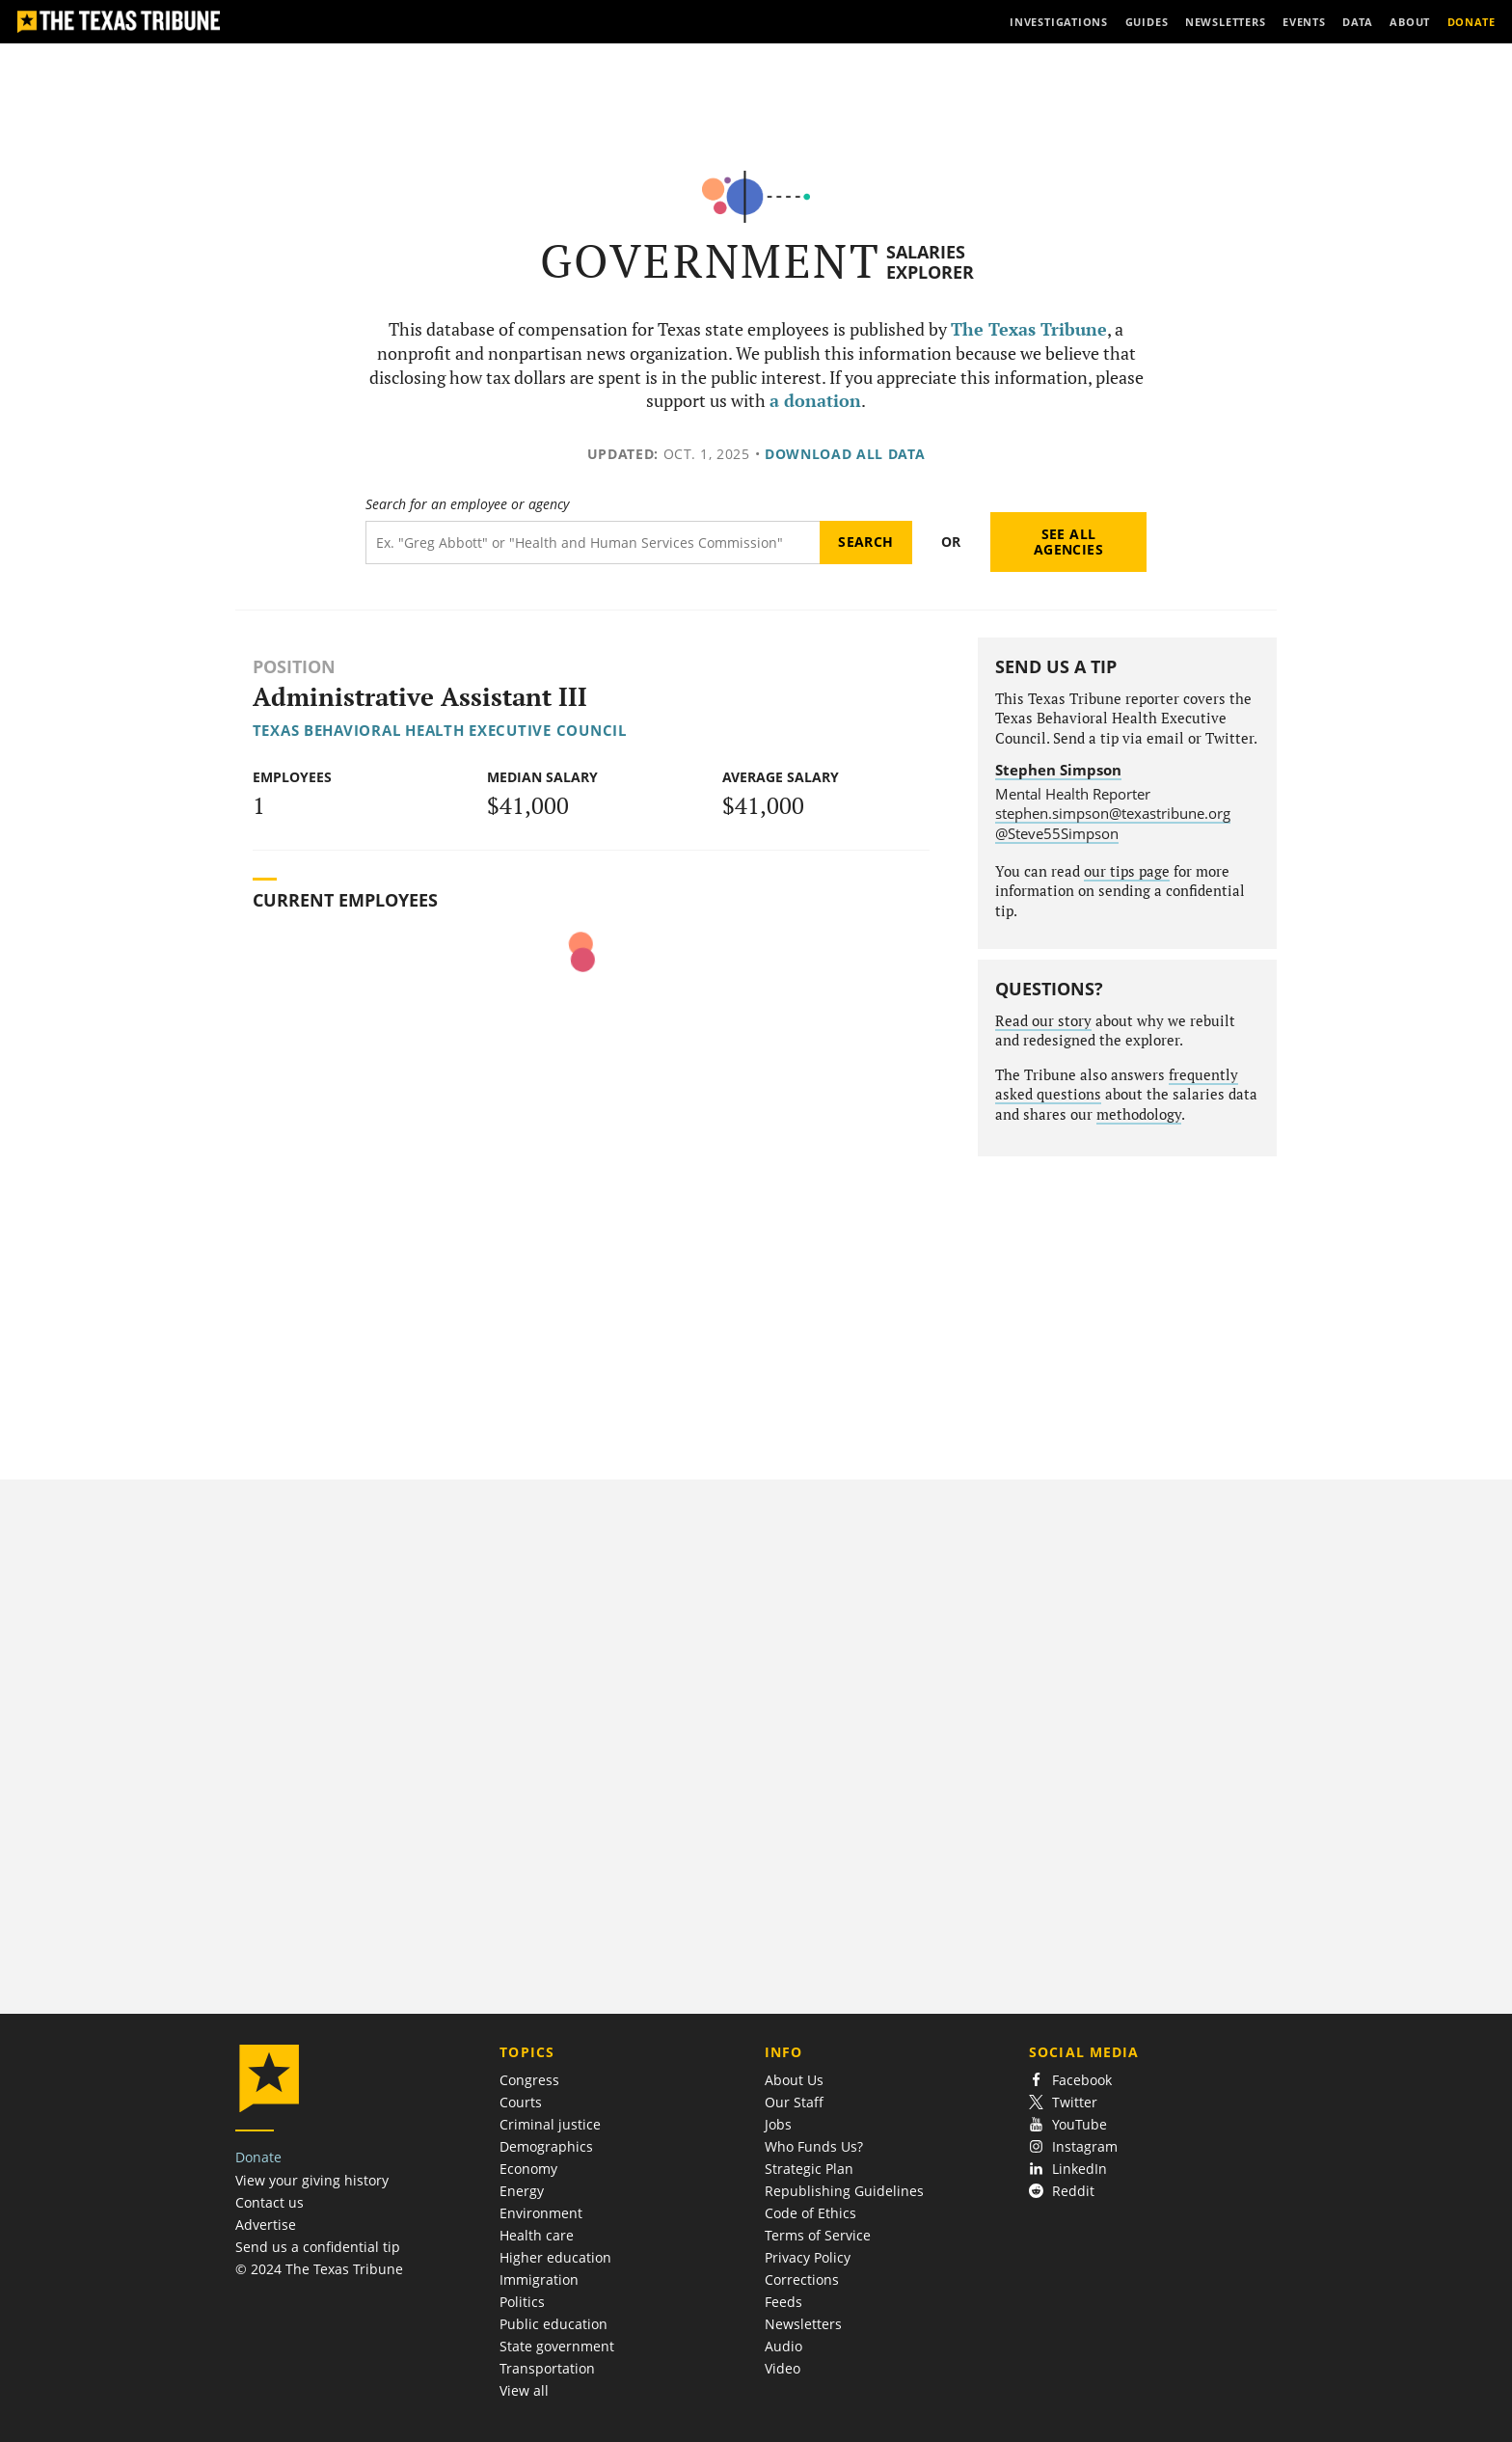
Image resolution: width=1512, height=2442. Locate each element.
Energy (522, 2191)
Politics (522, 2302)
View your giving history (312, 2180)
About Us (794, 2080)
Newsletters (803, 2324)
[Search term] (592, 542)
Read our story (1043, 1021)
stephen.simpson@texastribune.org (1112, 813)
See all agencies (1068, 541)
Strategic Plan (809, 2168)
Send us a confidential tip (317, 2247)
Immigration (539, 2279)
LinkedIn (1068, 2168)
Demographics (546, 2146)
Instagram (1073, 2146)
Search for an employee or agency (467, 504)
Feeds (783, 2302)
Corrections (802, 2279)
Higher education (555, 2257)
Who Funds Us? (814, 2146)
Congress (529, 2080)
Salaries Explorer (930, 262)
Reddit (1061, 2191)
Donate (258, 2157)
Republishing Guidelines (844, 2191)
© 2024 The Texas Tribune (319, 2269)
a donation (815, 401)
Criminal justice (550, 2124)
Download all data (845, 454)
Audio (783, 2346)
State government (557, 2346)
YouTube (1068, 2124)
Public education (554, 2324)
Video (782, 2368)
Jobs (778, 2124)
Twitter (1063, 2102)
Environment (541, 2213)
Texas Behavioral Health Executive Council (440, 730)
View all (524, 2390)
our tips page (1127, 871)
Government (710, 260)
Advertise (265, 2224)
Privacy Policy (807, 2257)
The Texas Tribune (1029, 329)
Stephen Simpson (1058, 769)
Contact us (269, 2202)
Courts (521, 2102)
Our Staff (794, 2102)
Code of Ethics (810, 2213)
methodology (1138, 1114)
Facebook (1070, 2080)
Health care (537, 2235)
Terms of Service (818, 2235)
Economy (528, 2168)
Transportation (547, 2368)
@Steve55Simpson (1057, 833)
